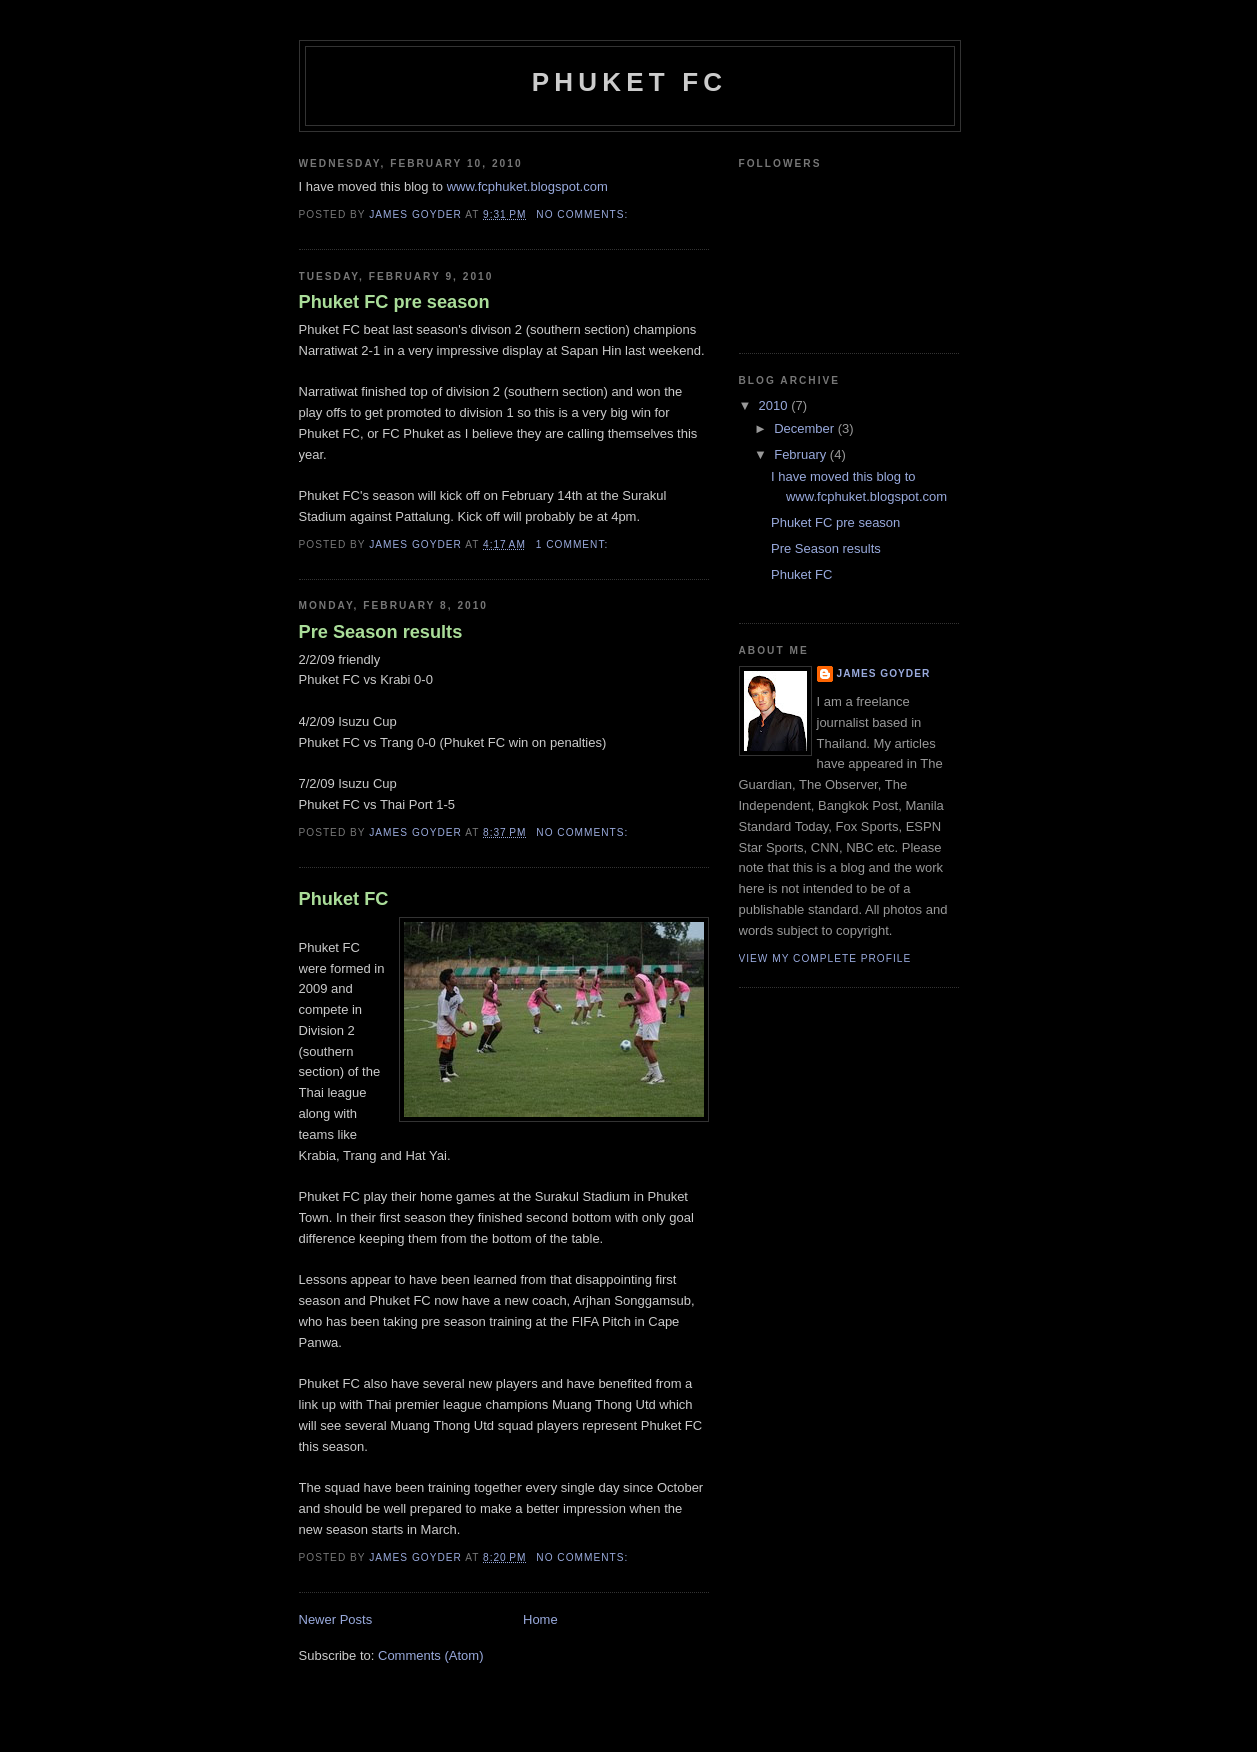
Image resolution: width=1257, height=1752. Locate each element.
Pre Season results (381, 632)
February (802, 454)
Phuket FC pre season (394, 302)
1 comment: (574, 544)
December (806, 428)
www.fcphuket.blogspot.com (527, 186)
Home (540, 1619)
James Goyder (884, 673)
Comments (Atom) (430, 1655)
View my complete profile (825, 958)
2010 (775, 405)
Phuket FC (630, 82)
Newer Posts (336, 1619)
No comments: (584, 214)
